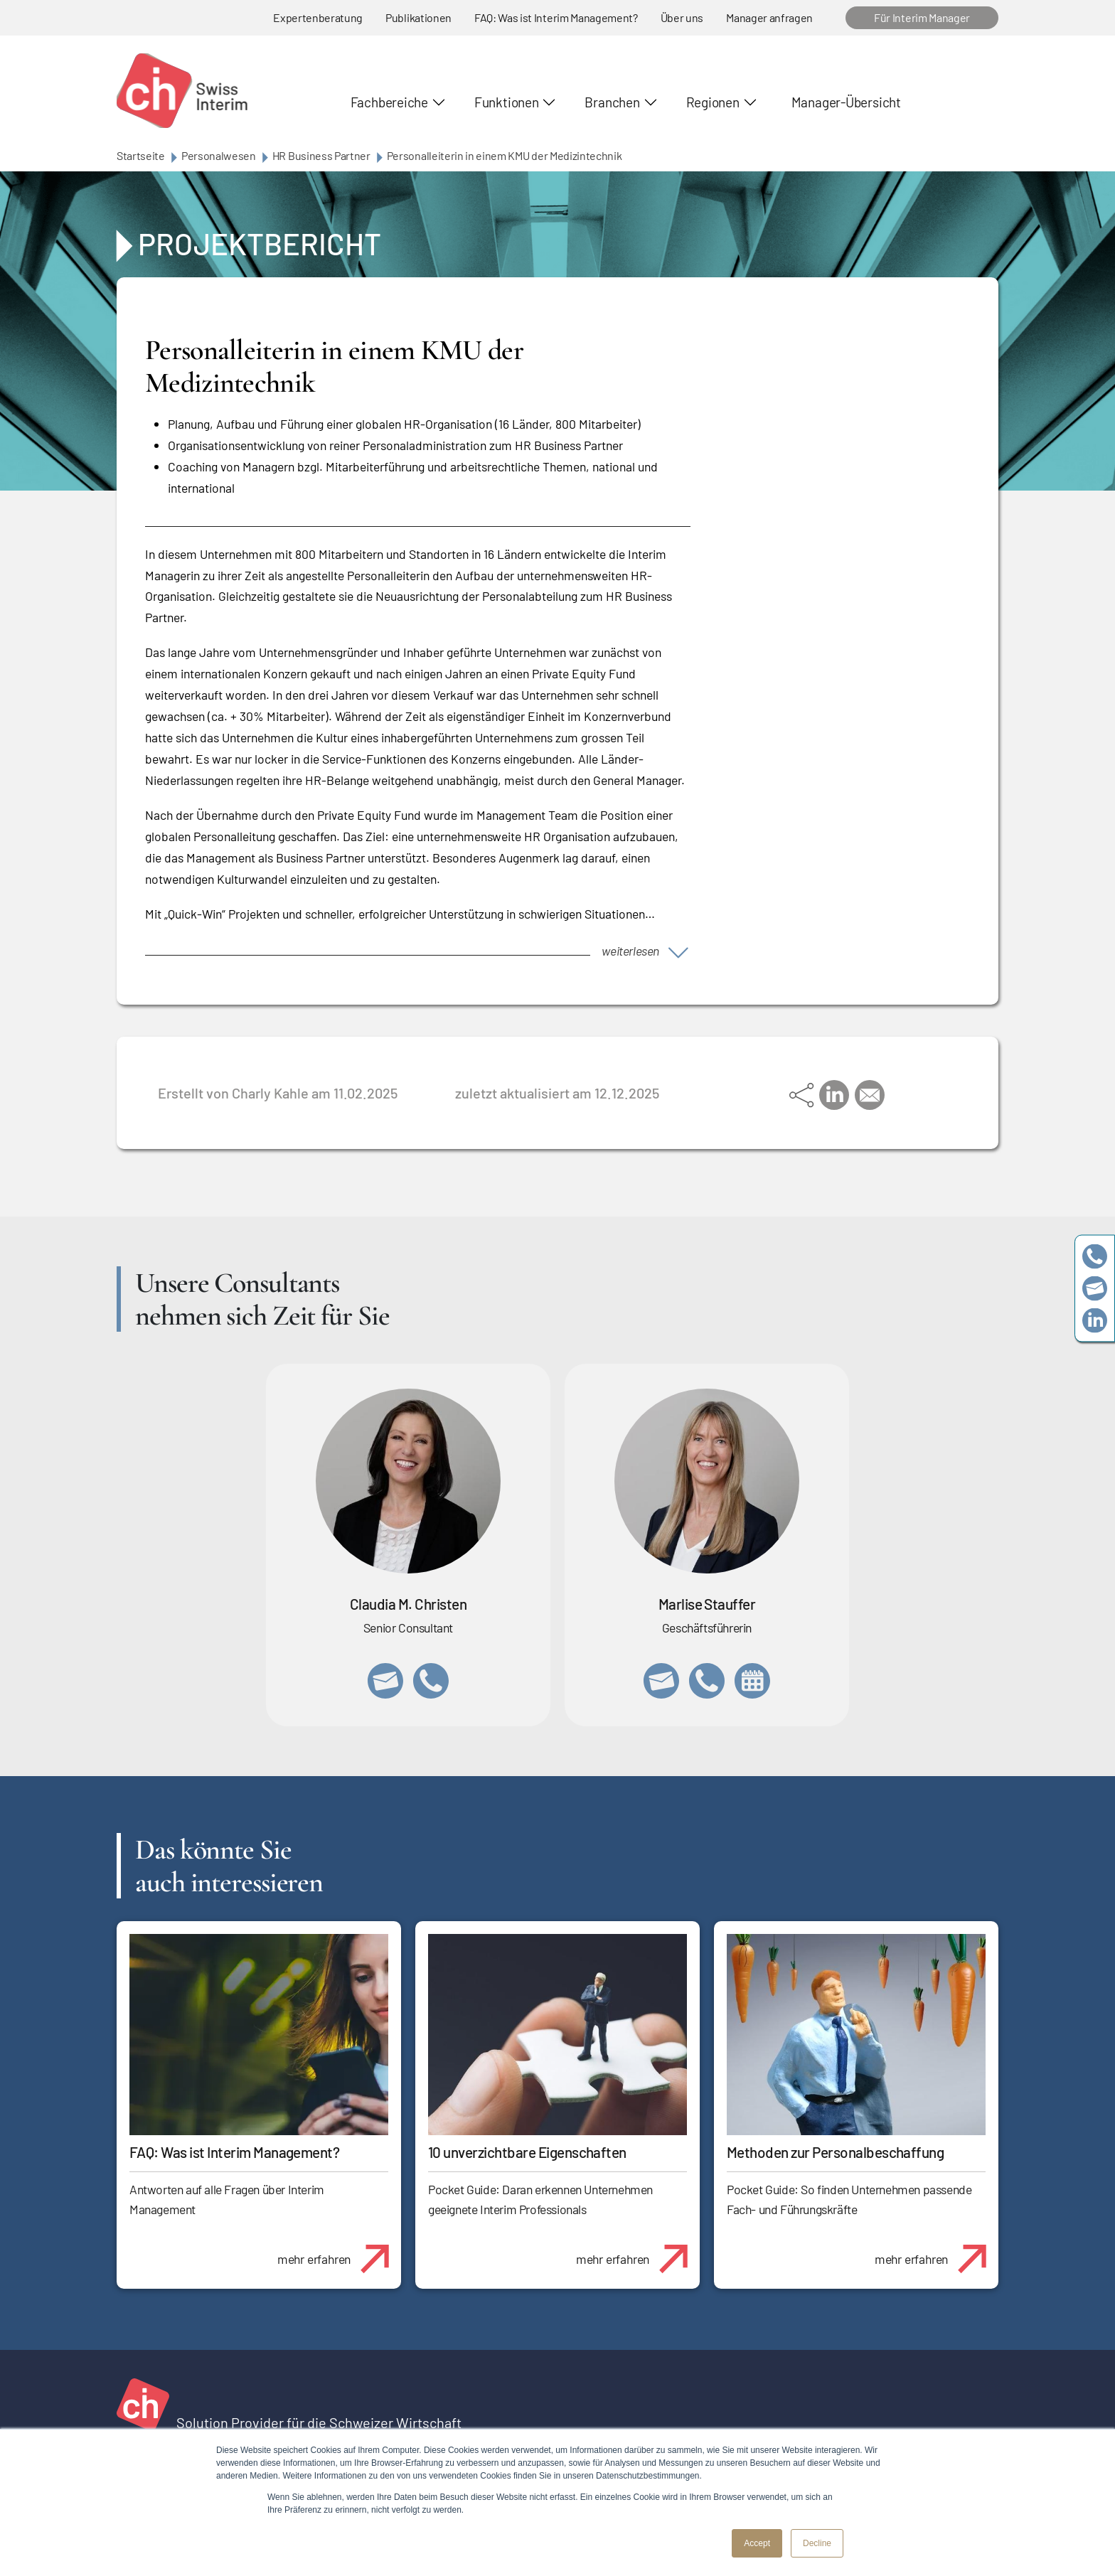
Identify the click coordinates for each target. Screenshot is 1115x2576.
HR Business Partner (321, 155)
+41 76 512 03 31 (431, 1681)
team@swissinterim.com (1094, 1288)
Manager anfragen (769, 17)
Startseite (141, 155)
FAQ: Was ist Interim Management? (556, 17)
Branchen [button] (612, 102)
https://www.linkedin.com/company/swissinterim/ (1094, 1320)
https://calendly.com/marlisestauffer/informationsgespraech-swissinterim (752, 1681)
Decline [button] (817, 2543)
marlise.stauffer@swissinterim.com (661, 1681)
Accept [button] (757, 2543)
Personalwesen (218, 155)
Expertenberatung (318, 17)
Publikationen (418, 17)
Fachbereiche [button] (389, 102)
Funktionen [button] (506, 102)
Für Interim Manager (922, 17)
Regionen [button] (713, 102)
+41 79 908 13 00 (707, 1681)
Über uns (682, 17)
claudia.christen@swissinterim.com (385, 1681)
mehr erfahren (338, 2251)
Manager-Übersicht (846, 102)
